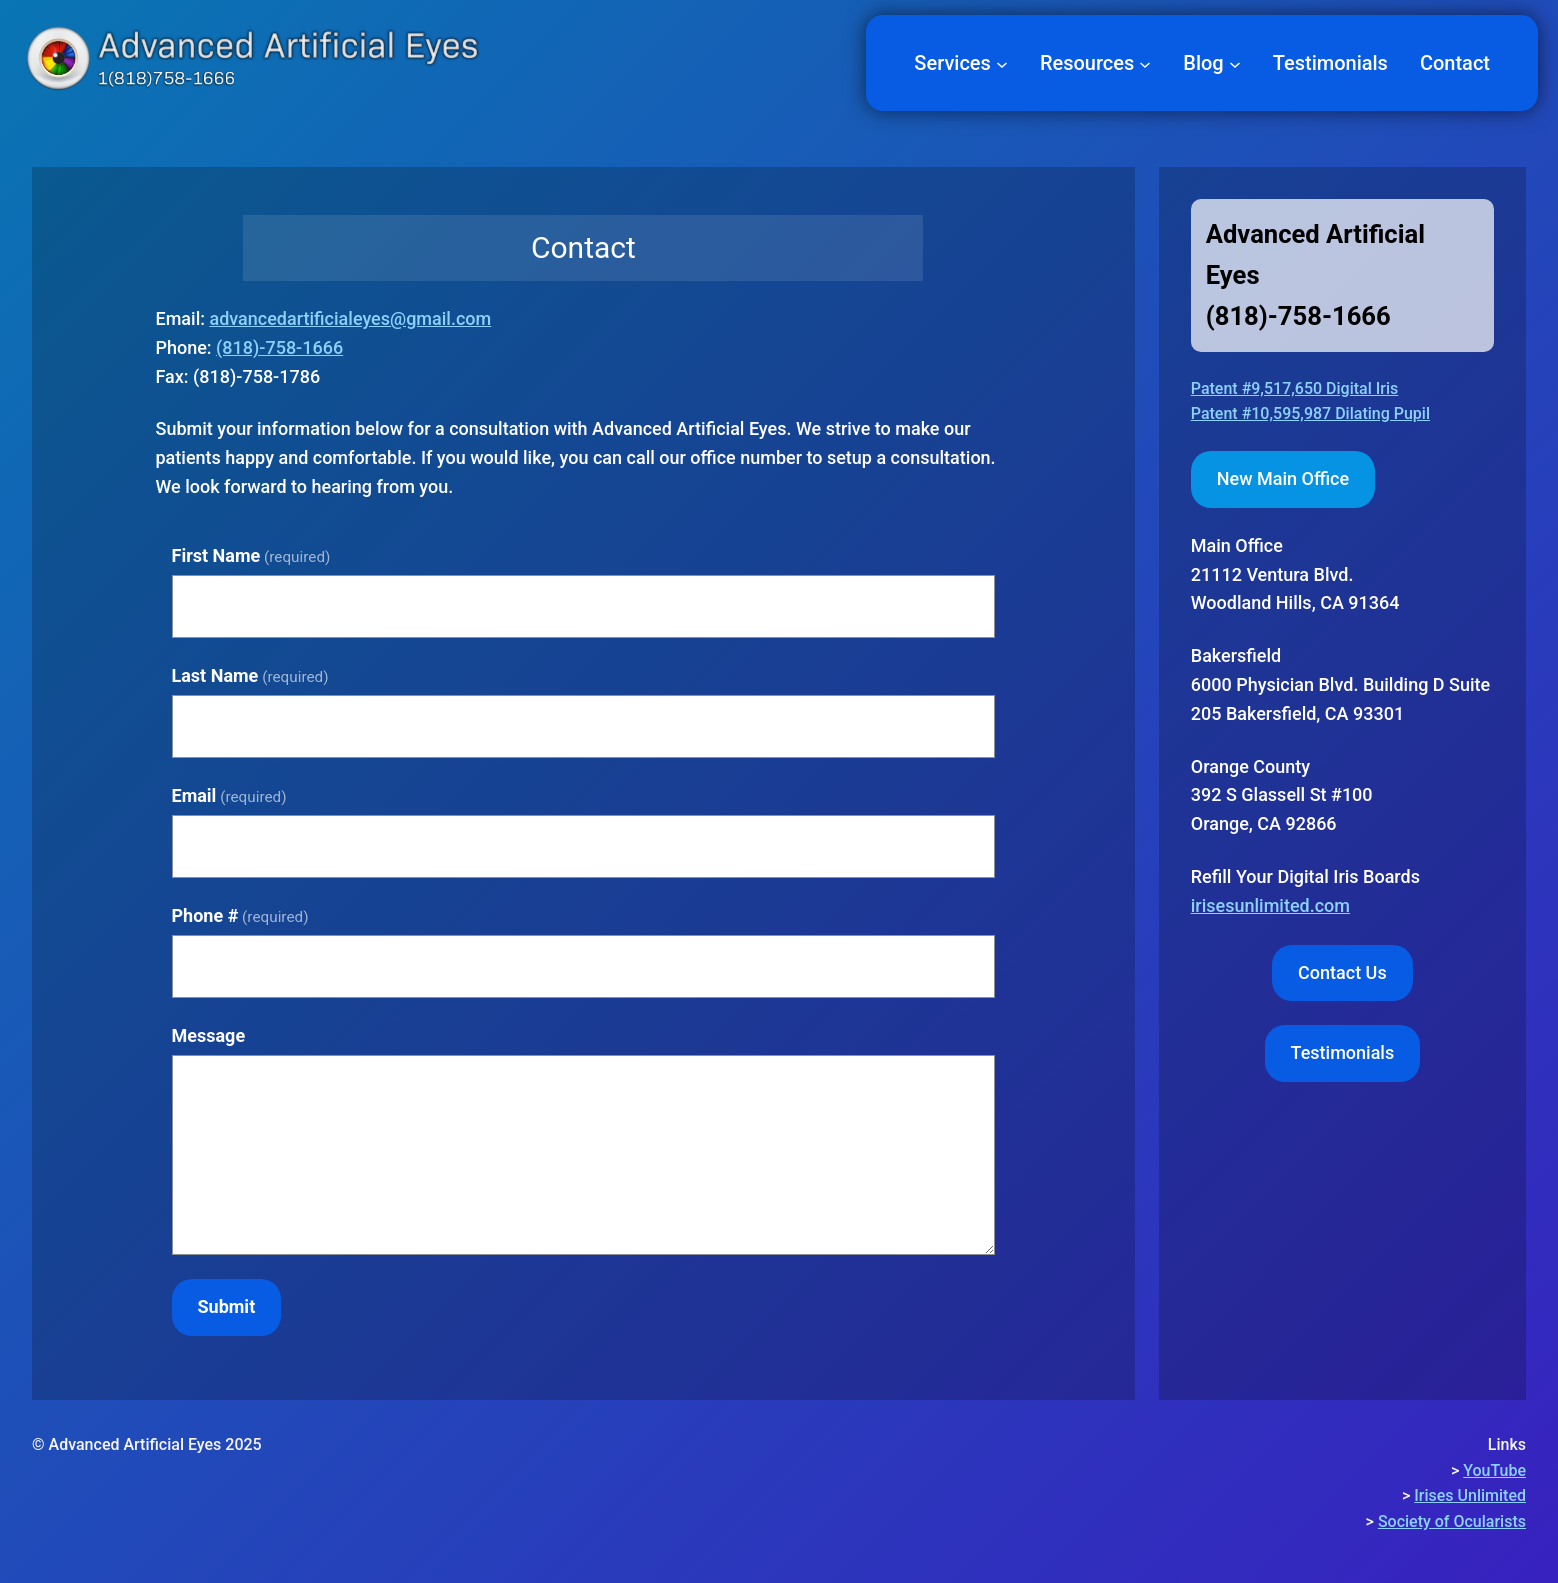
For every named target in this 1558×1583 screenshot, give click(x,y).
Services (952, 63)
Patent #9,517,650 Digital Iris (1294, 388)
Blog (1203, 63)
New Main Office (1283, 478)
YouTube (1494, 1470)
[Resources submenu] (1145, 63)
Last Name (250, 675)
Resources (1087, 63)
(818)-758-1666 (279, 347)
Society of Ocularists (1452, 1521)
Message (209, 1035)
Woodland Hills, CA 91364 (1295, 574)
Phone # (240, 915)
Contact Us (1342, 972)
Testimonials (1343, 1052)
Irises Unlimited (1470, 1495)
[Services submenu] (1002, 63)
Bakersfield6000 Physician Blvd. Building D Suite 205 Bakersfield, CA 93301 (1340, 684)
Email (229, 795)
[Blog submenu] (1235, 63)
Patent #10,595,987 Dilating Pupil (1310, 413)
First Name (251, 555)
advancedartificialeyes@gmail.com (350, 318)
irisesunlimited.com (1270, 905)
